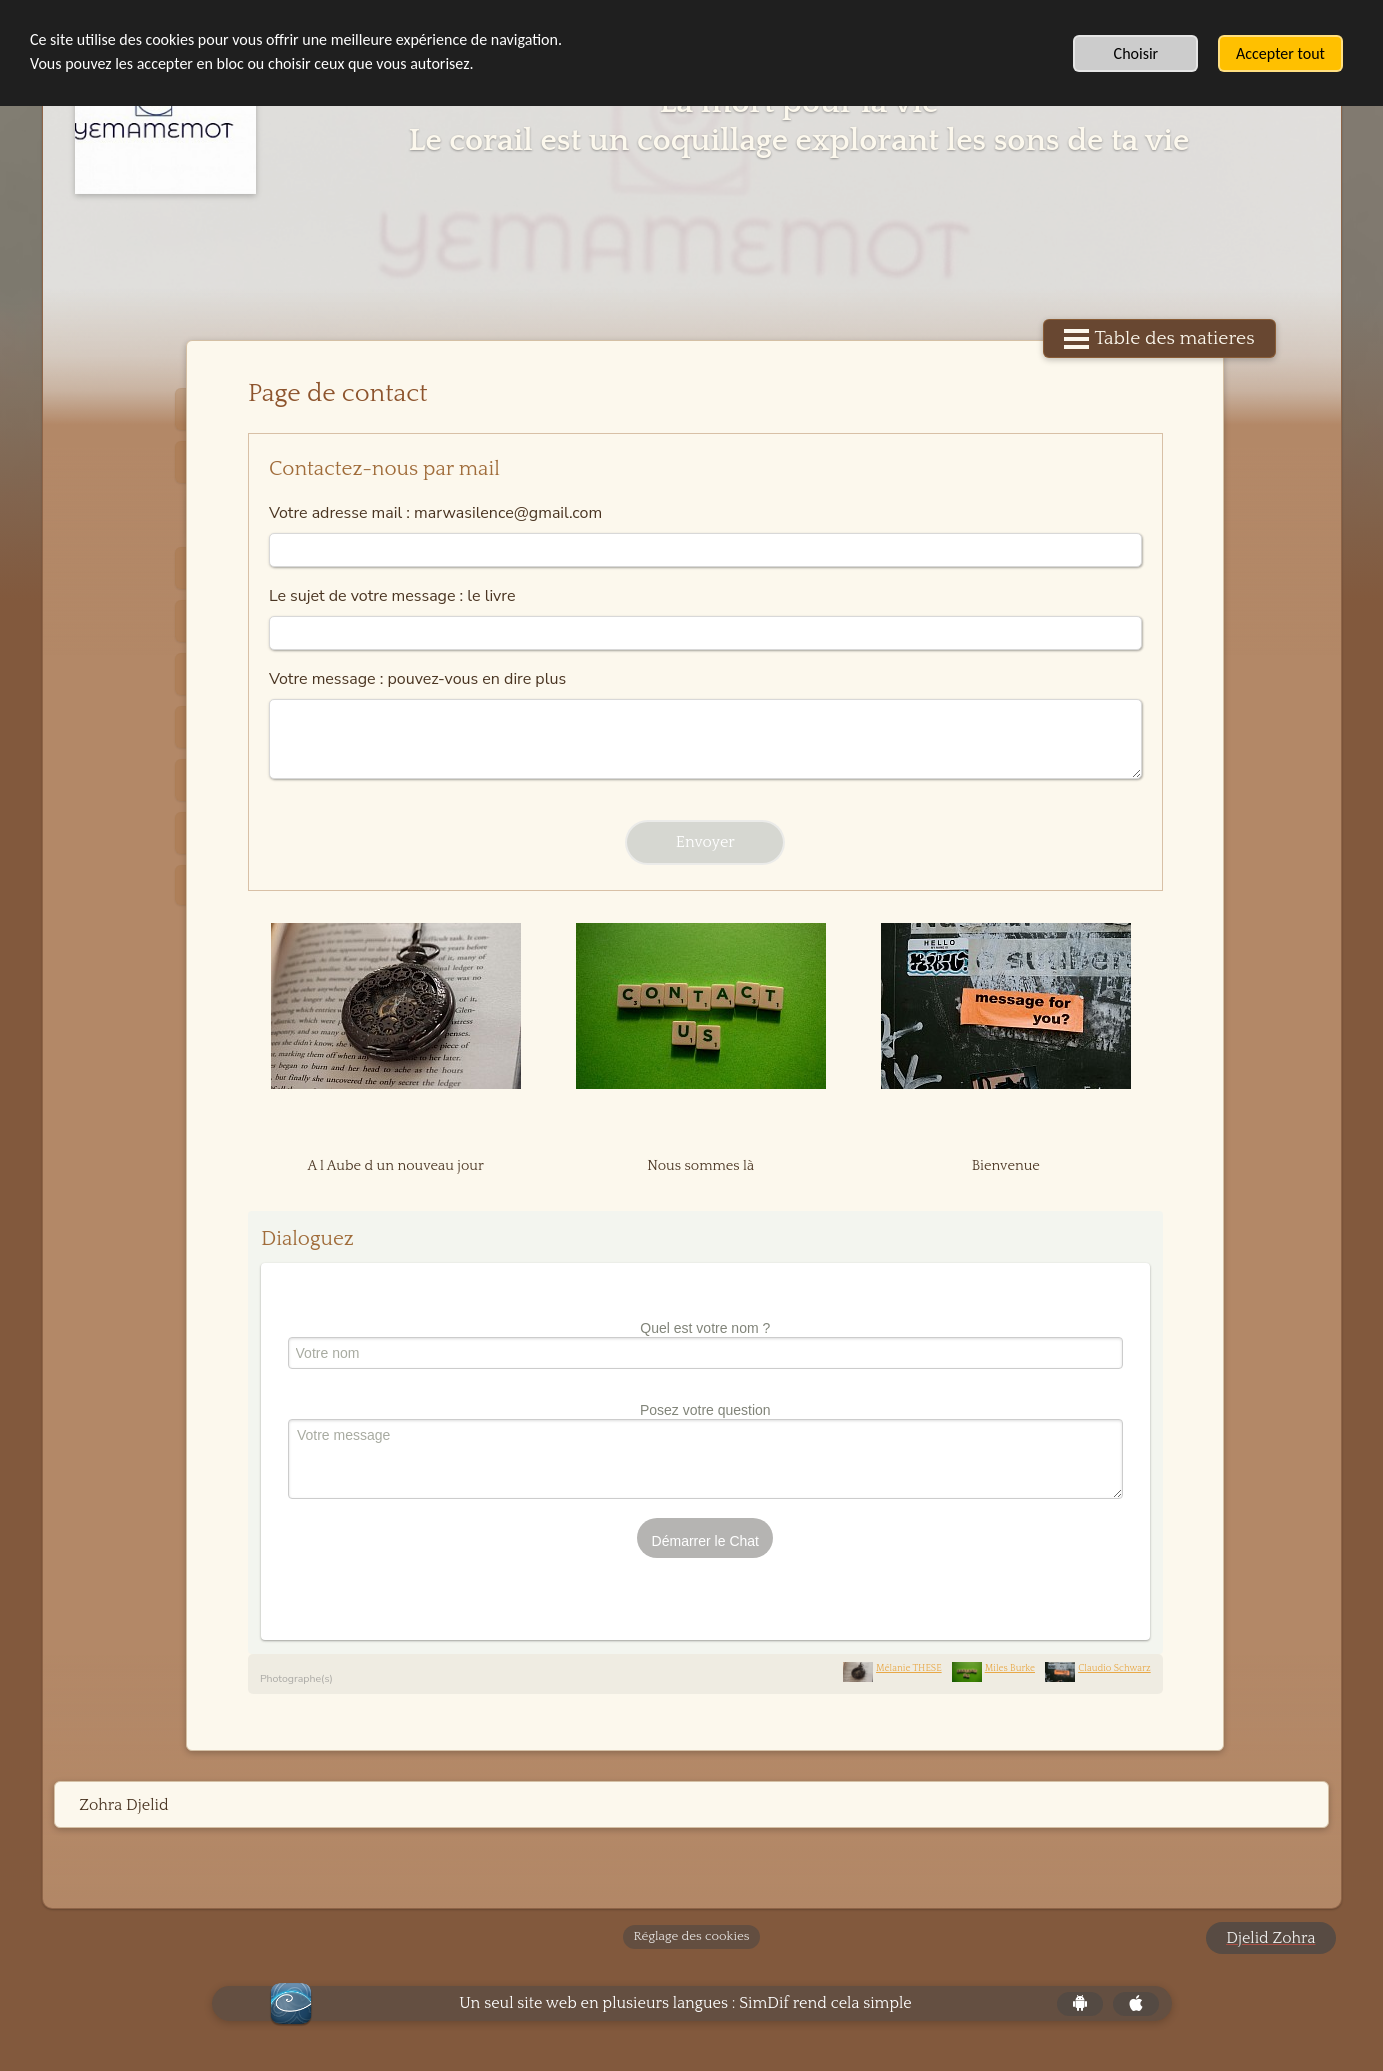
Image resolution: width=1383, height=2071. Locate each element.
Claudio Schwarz (1100, 1668)
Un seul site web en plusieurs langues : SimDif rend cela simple (685, 2003)
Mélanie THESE (895, 1668)
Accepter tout (1280, 53)
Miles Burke (996, 1668)
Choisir (1136, 53)
